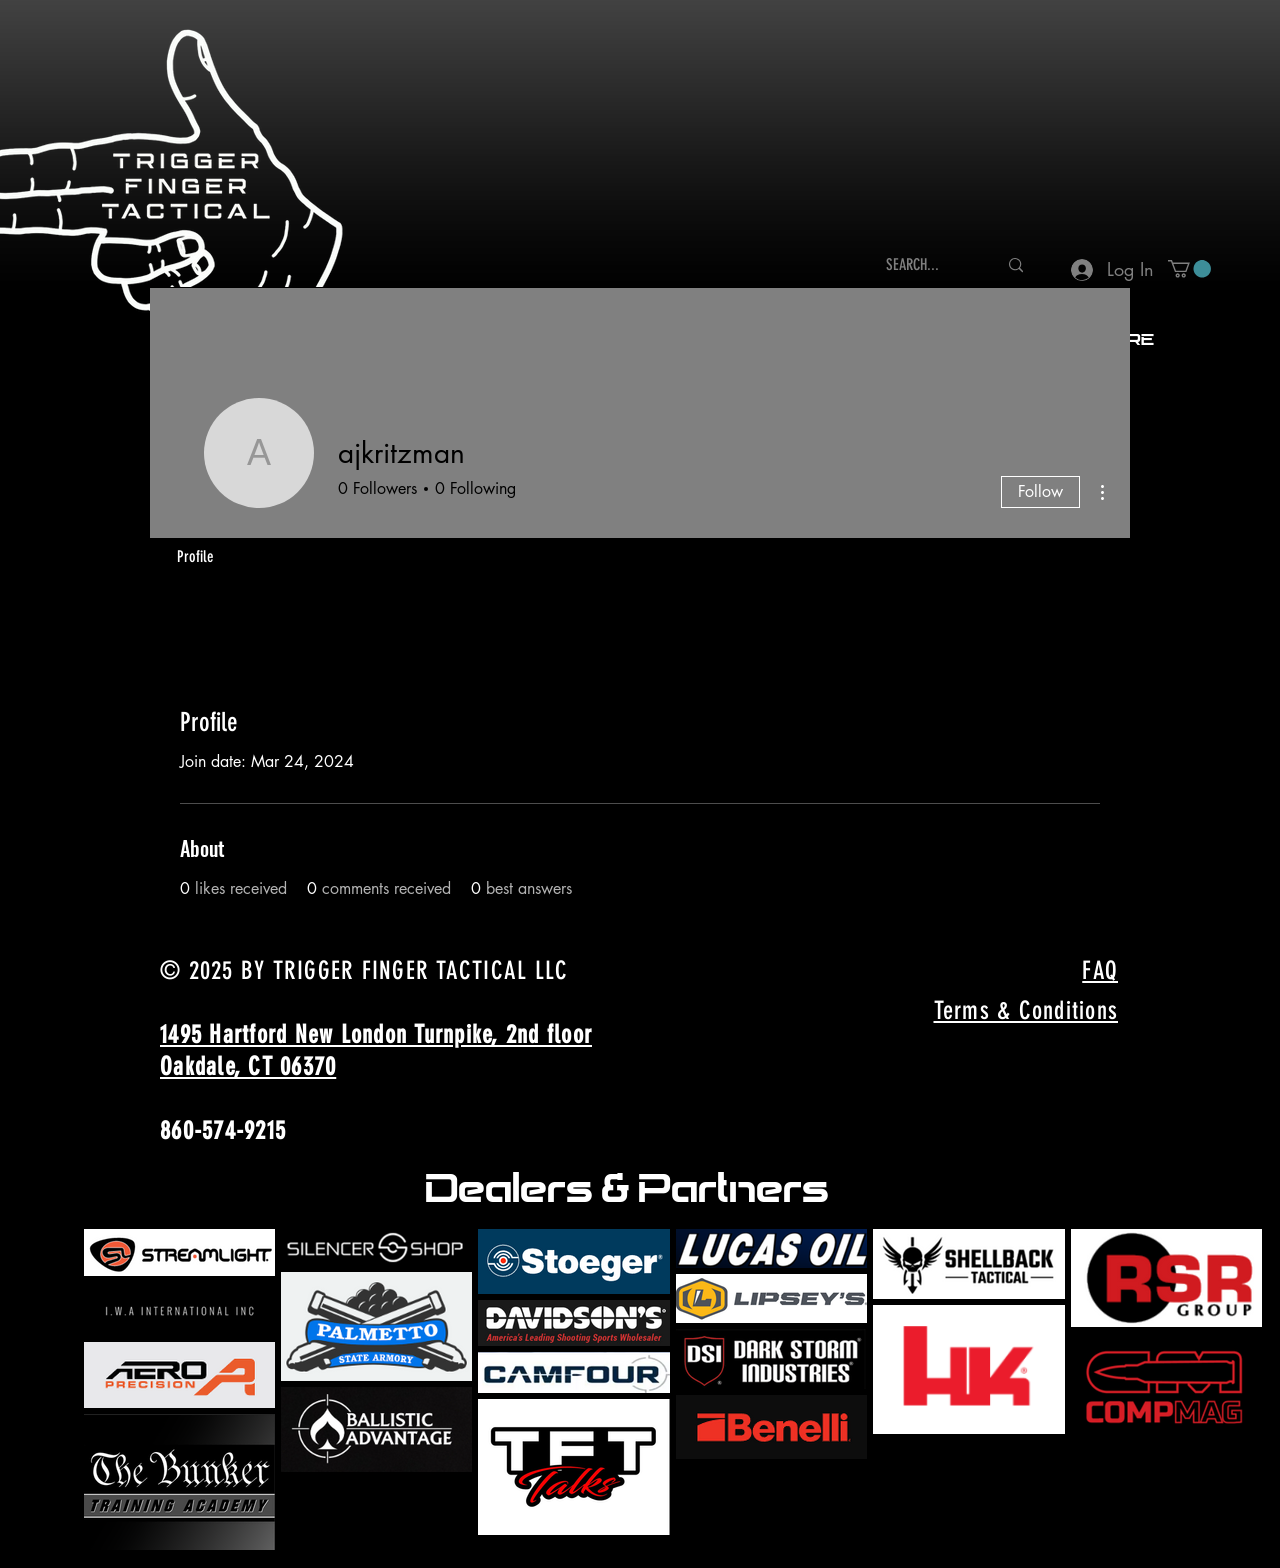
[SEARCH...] (926, 265)
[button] (1189, 269)
